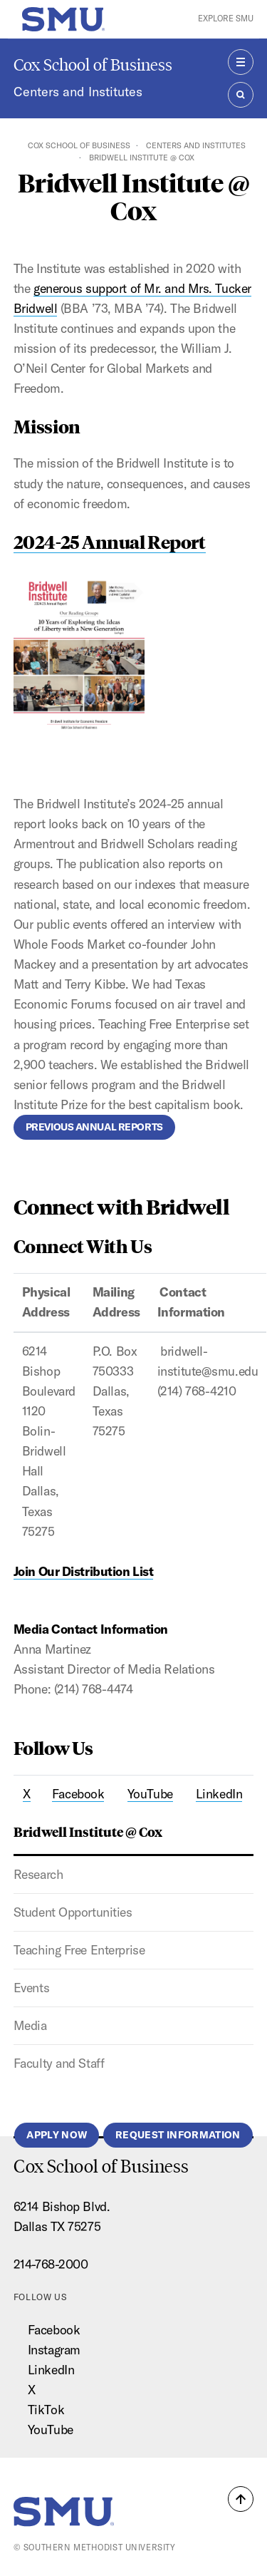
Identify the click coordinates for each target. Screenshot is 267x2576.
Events (31, 1987)
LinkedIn (51, 2369)
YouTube (50, 2429)
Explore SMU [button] (225, 19)
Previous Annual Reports (94, 1126)
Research (38, 1874)
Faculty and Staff (59, 2063)
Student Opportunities (73, 1912)
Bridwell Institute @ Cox (88, 1831)
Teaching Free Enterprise (79, 1950)
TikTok (46, 2409)
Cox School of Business (93, 64)
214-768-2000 (51, 2264)
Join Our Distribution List (84, 1571)
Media (30, 2025)
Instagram (54, 2349)
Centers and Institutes (78, 91)
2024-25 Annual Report (110, 541)
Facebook (54, 2330)
